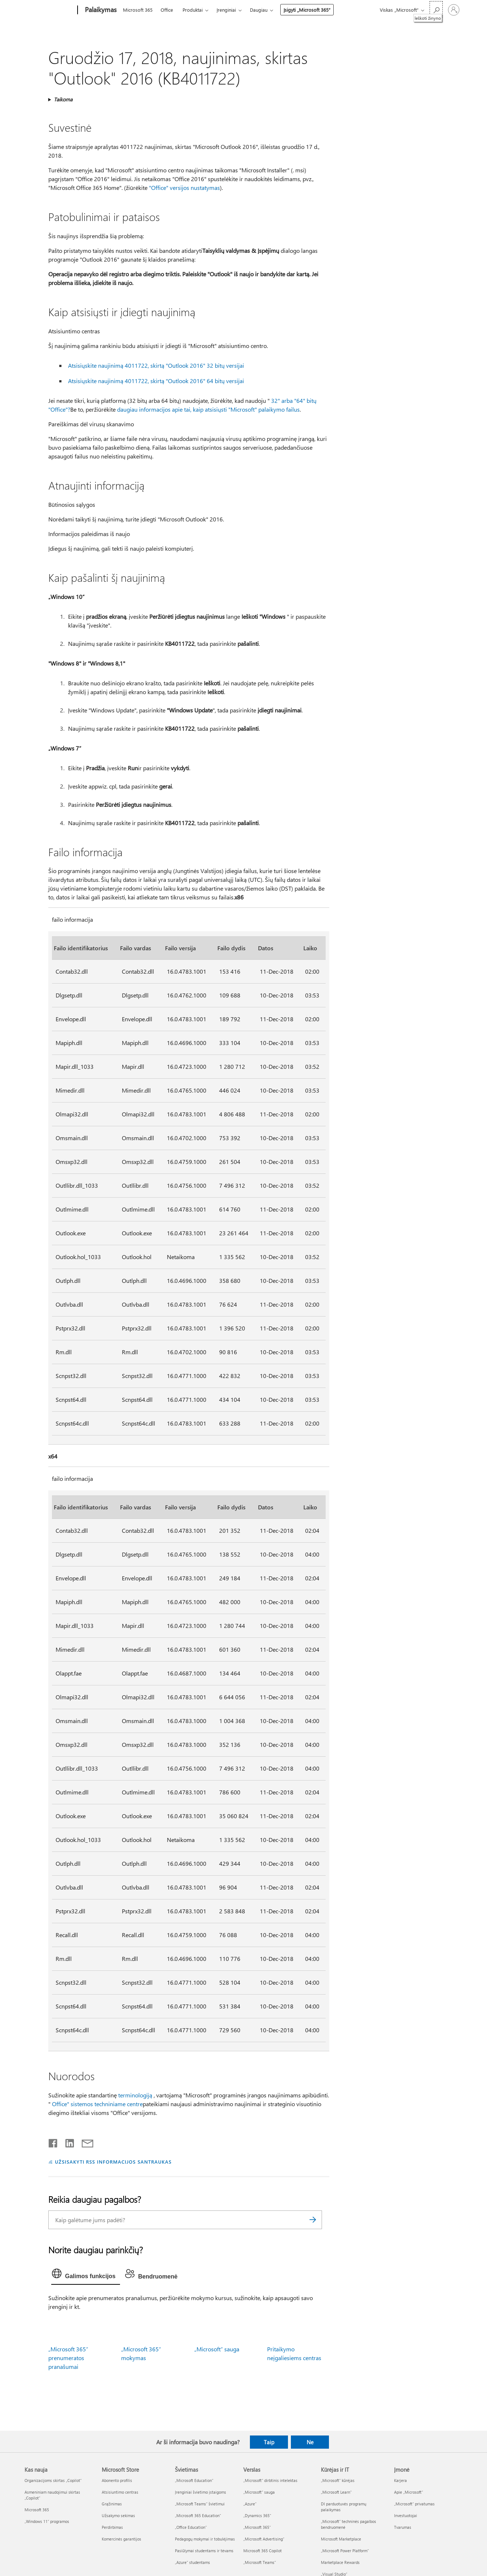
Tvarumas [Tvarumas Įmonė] (402, 2527)
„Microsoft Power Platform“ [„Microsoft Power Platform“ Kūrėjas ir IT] (345, 2550)
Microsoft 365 (138, 10)
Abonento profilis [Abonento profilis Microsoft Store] (117, 2480)
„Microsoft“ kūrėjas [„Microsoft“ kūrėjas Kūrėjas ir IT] (338, 2480)
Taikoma (63, 99)
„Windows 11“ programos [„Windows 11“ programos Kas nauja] (47, 2521)
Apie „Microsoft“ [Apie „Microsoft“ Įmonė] (408, 2492)
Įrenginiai (226, 10)
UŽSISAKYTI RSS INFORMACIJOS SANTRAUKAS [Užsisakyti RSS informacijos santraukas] (113, 2161)
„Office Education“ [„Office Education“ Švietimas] (191, 2527)
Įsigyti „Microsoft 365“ (307, 10)
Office (167, 10)
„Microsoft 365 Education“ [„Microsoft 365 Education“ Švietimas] (198, 2515)
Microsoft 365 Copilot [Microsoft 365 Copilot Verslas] (262, 2550)
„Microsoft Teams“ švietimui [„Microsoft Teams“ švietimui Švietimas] (200, 2503)
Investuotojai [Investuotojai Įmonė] (405, 2515)
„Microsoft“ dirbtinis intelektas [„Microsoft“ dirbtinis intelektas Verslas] (270, 2480)
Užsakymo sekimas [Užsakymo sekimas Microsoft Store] (118, 2515)
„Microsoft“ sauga (216, 2349)
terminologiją (135, 2095)
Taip (269, 2442)
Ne (310, 2442)
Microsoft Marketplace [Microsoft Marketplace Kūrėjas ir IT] (341, 2539)
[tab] (85, 2275)
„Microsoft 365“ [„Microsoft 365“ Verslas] (257, 2527)
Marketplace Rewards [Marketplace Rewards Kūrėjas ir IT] (340, 2562)
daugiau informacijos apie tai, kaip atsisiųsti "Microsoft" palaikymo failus (208, 409)
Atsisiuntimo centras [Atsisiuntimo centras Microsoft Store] (120, 2492)
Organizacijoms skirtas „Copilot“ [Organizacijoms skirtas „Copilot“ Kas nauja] (53, 2480)
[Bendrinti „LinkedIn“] (67, 2141)
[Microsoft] (50, 10)
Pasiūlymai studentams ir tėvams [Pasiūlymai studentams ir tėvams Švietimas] (204, 2550)
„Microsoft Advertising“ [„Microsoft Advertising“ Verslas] (263, 2539)
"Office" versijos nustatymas (184, 187)
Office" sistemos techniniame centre (97, 2104)
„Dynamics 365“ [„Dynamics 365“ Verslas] (257, 2515)
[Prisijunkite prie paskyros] (453, 10)
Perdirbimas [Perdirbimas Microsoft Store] (112, 2527)
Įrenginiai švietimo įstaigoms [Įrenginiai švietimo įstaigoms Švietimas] (200, 2492)
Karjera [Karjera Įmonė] (400, 2480)
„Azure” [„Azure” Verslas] (249, 2503)
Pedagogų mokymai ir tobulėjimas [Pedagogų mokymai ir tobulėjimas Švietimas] (205, 2539)
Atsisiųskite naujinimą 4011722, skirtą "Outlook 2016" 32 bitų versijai (156, 365)
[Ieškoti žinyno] (436, 9)
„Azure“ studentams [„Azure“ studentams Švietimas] (192, 2562)
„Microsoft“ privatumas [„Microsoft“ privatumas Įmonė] (414, 2503)
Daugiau (258, 10)
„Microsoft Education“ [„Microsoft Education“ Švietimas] (194, 2480)
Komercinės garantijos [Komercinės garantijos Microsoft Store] (121, 2539)
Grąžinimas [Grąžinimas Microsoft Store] (112, 2503)
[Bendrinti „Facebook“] (53, 2141)
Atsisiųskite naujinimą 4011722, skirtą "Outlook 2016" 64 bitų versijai (156, 381)
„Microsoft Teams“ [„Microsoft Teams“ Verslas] (259, 2562)
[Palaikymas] (100, 10)
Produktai (193, 10)
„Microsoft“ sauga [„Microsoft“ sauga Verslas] (259, 2492)
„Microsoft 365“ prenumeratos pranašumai (68, 2357)
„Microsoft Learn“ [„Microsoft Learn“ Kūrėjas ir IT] (336, 2492)
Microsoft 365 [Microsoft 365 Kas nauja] (37, 2509)
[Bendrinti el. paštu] (84, 2141)
